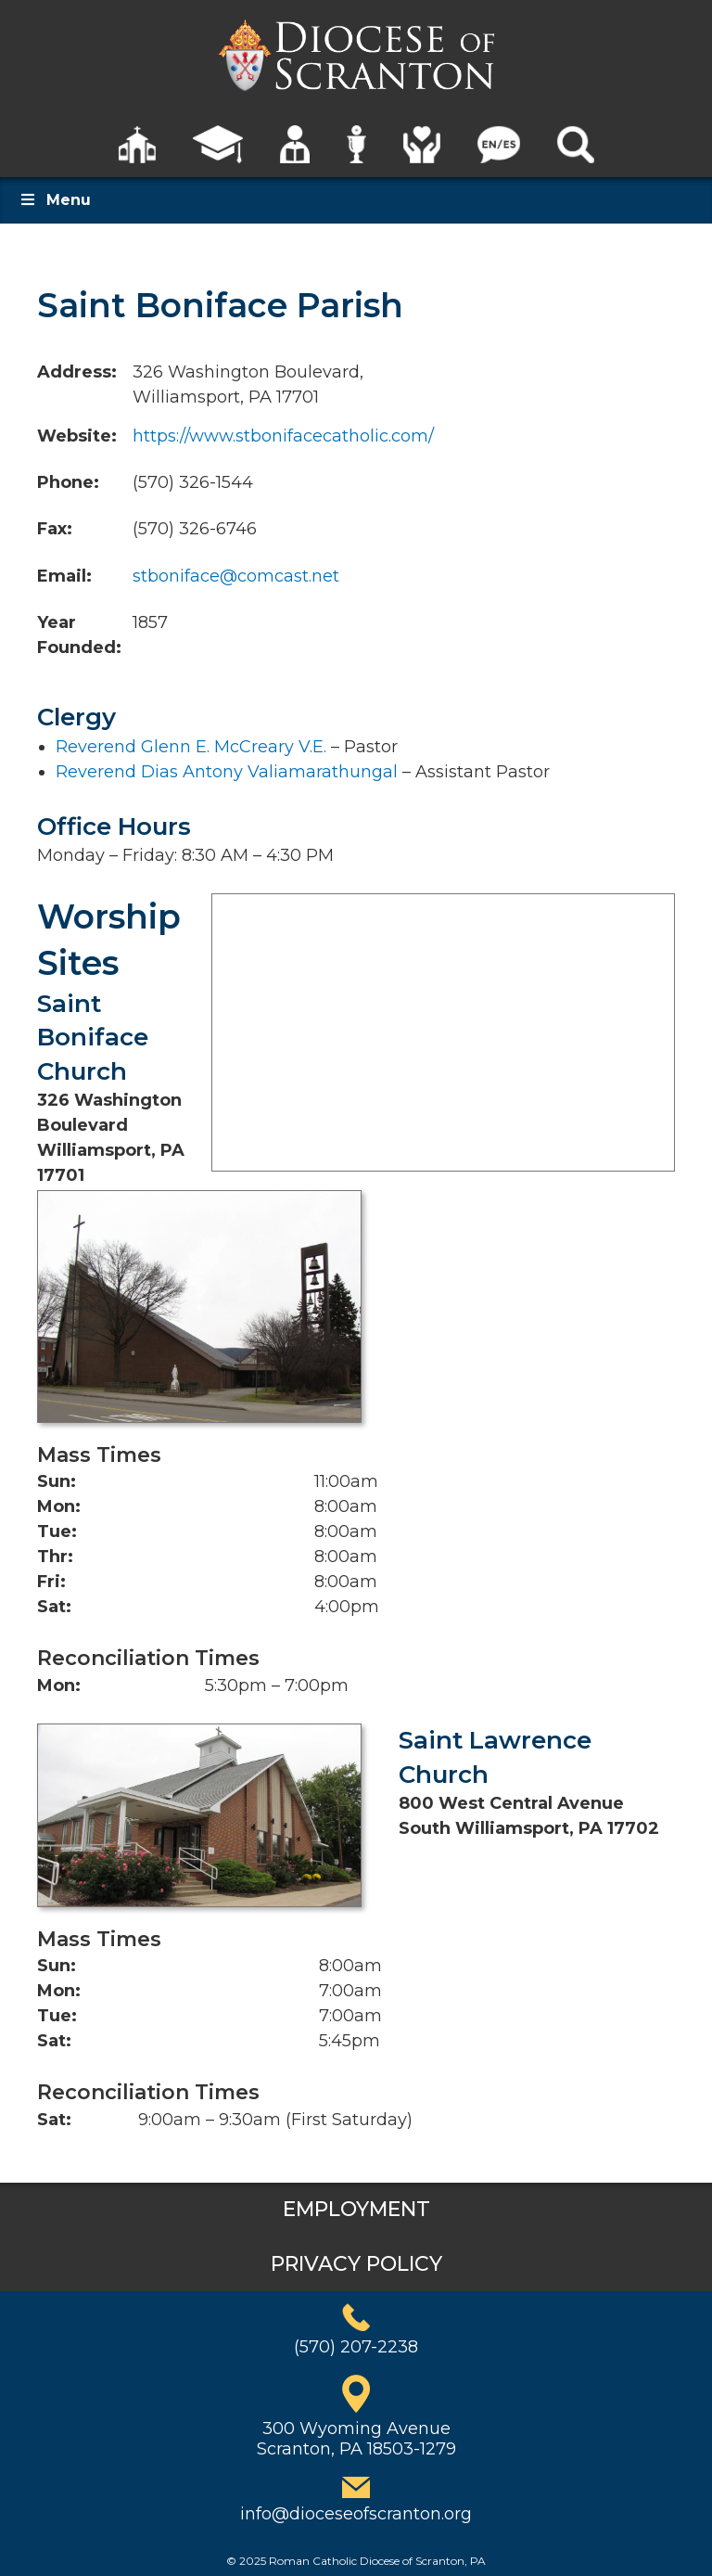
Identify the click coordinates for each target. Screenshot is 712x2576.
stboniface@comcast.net (236, 576)
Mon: (59, 1506)
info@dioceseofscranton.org (356, 2514)
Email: (64, 576)
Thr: (55, 1556)
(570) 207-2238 (356, 2347)
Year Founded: (79, 635)
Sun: (56, 1481)
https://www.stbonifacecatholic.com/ (283, 436)
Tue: (57, 1531)
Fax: (54, 529)
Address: (77, 372)
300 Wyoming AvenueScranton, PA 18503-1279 (356, 2438)
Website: (77, 436)
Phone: (68, 482)
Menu (55, 200)
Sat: (54, 1606)
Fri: (51, 1581)
